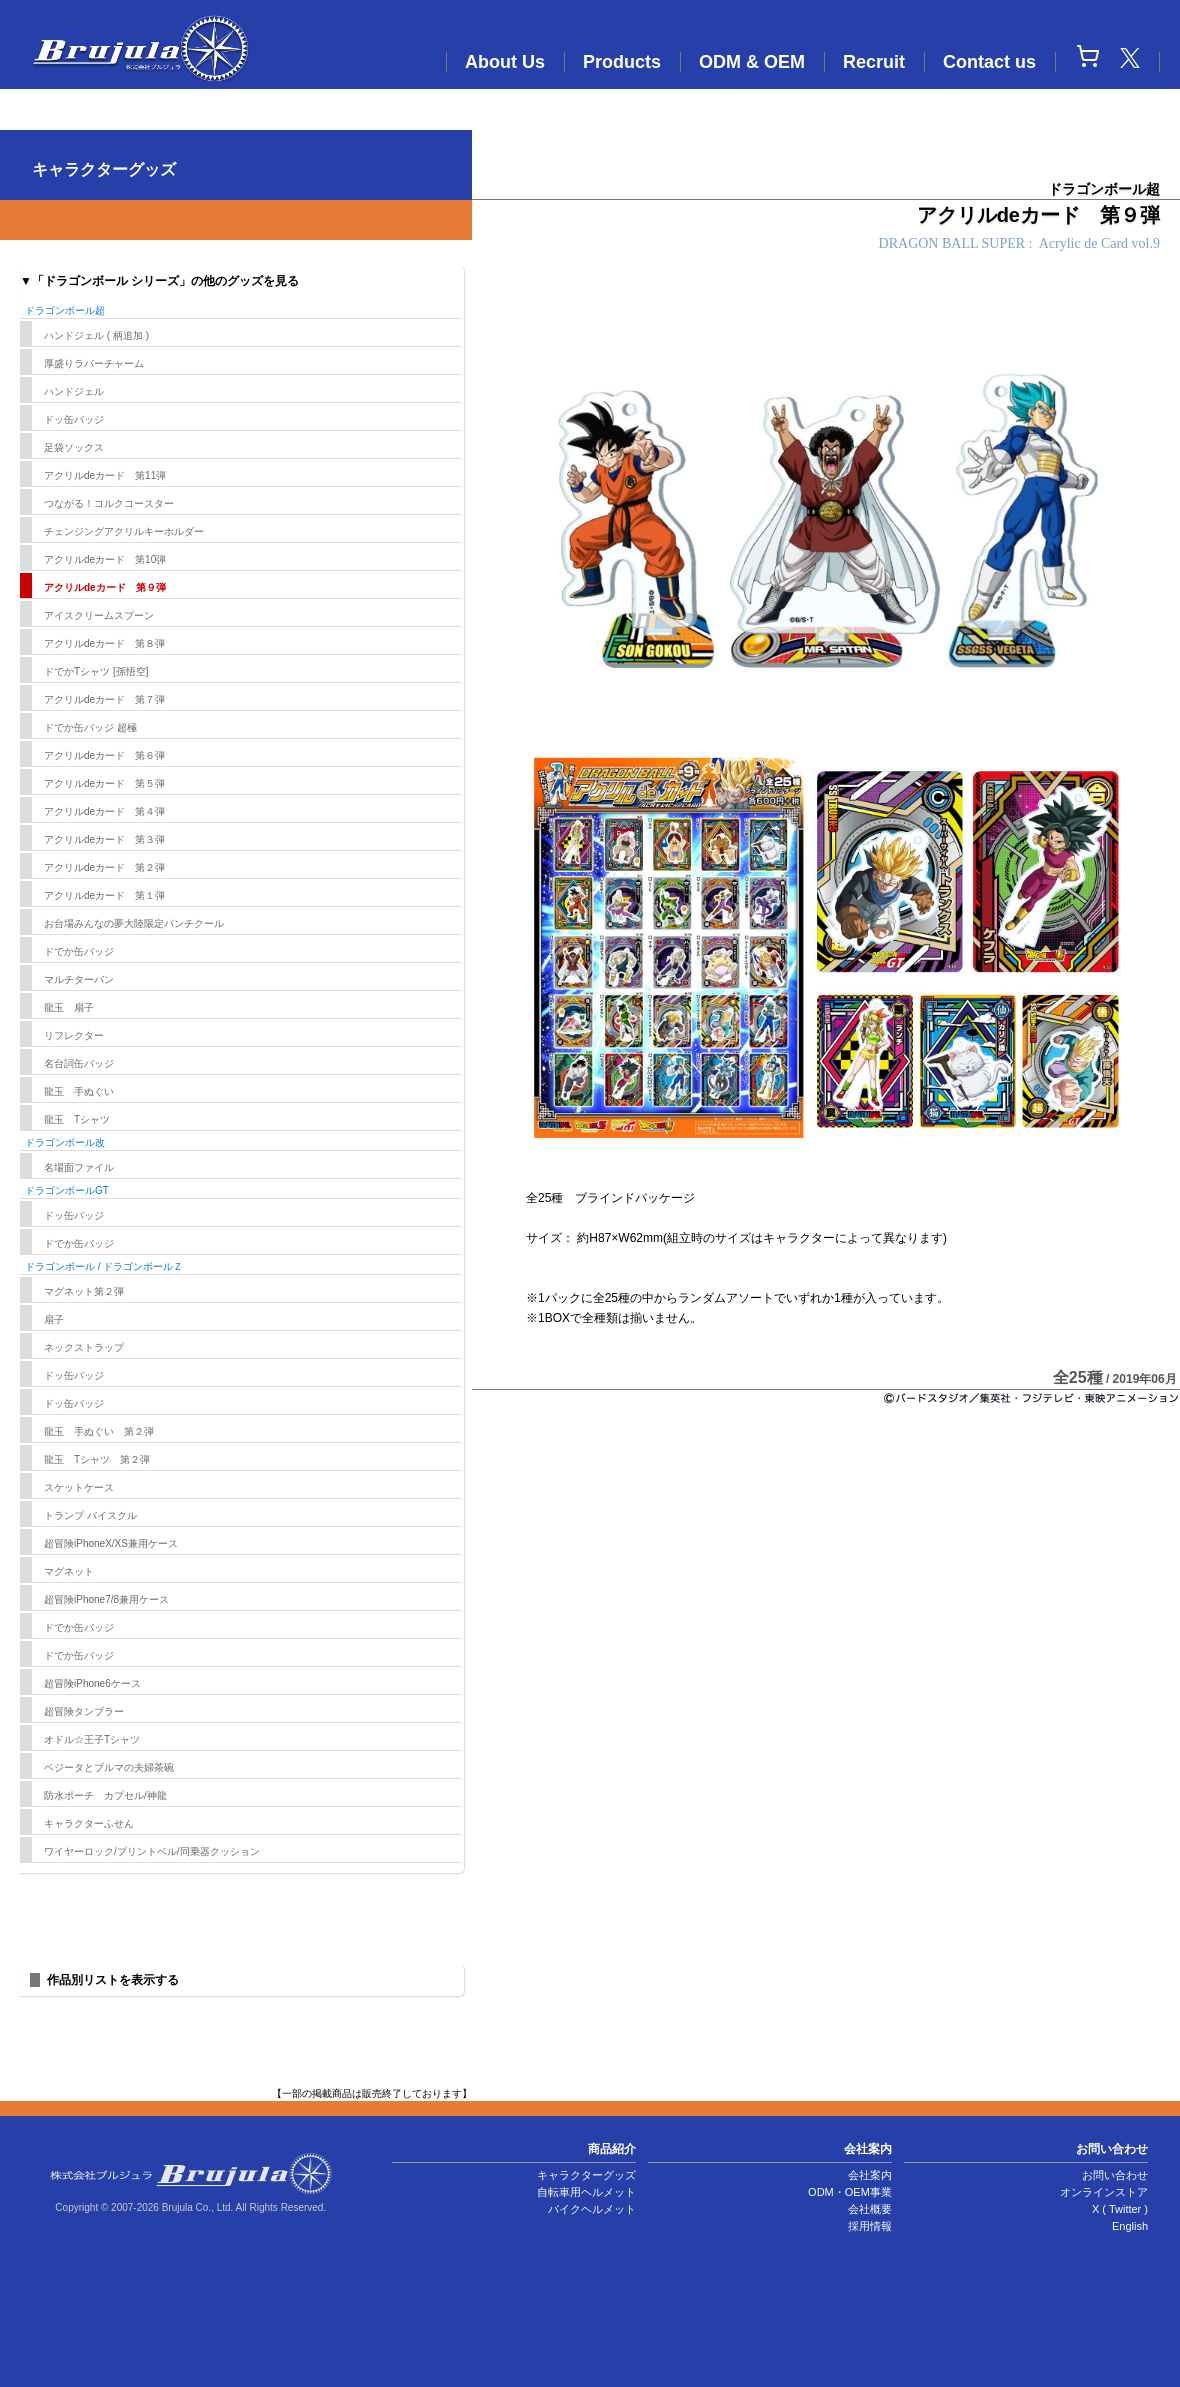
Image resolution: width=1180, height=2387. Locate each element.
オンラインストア (1104, 2192)
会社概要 (870, 2209)
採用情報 (870, 2226)
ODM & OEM (752, 62)
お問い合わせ (1115, 2175)
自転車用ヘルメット (586, 2192)
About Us (505, 62)
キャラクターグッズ (586, 2175)
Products (622, 62)
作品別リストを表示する (113, 1980)
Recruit (874, 62)
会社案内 (870, 2175)
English (1130, 2226)
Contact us (989, 62)
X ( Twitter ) (1120, 2209)
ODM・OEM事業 (850, 2192)
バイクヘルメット (592, 2209)
